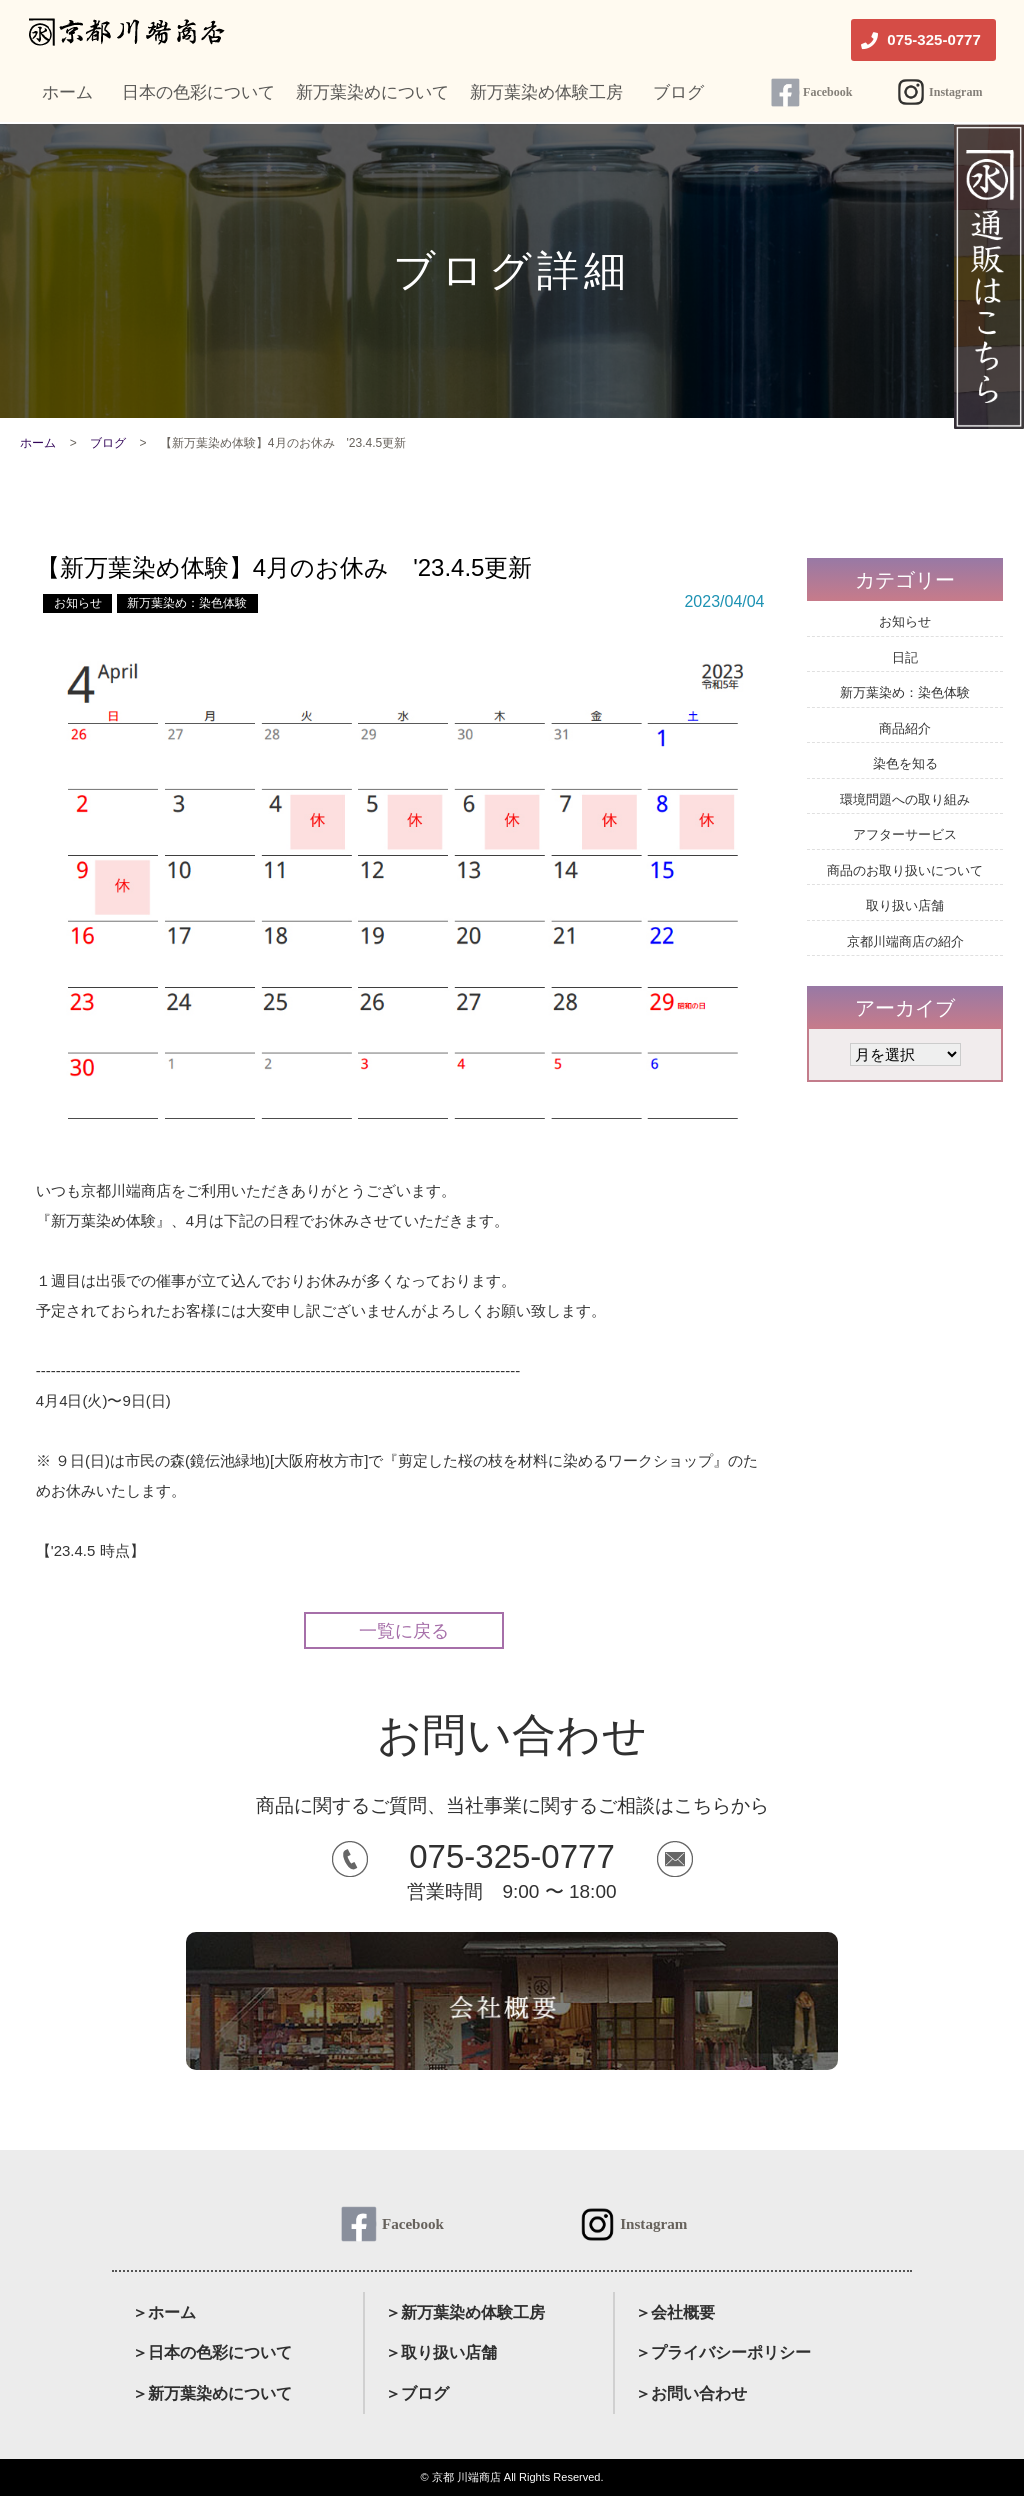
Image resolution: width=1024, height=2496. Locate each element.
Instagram (955, 92)
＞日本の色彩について (212, 2352)
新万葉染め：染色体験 (187, 603)
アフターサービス (905, 834)
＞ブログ (417, 2393)
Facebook (827, 92)
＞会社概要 (675, 2312)
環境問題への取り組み (905, 799)
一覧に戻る (404, 1631)
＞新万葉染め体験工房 (465, 2312)
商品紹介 (905, 728)
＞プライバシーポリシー (723, 2352)
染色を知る (905, 763)
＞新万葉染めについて (212, 2393)
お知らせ (78, 603)
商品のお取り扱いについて (905, 870)
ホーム (38, 443)
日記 (905, 657)
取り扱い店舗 (905, 905)
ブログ (108, 443)
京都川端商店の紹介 (905, 941)
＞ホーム (164, 2312)
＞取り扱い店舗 (441, 2352)
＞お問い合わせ (691, 2393)
